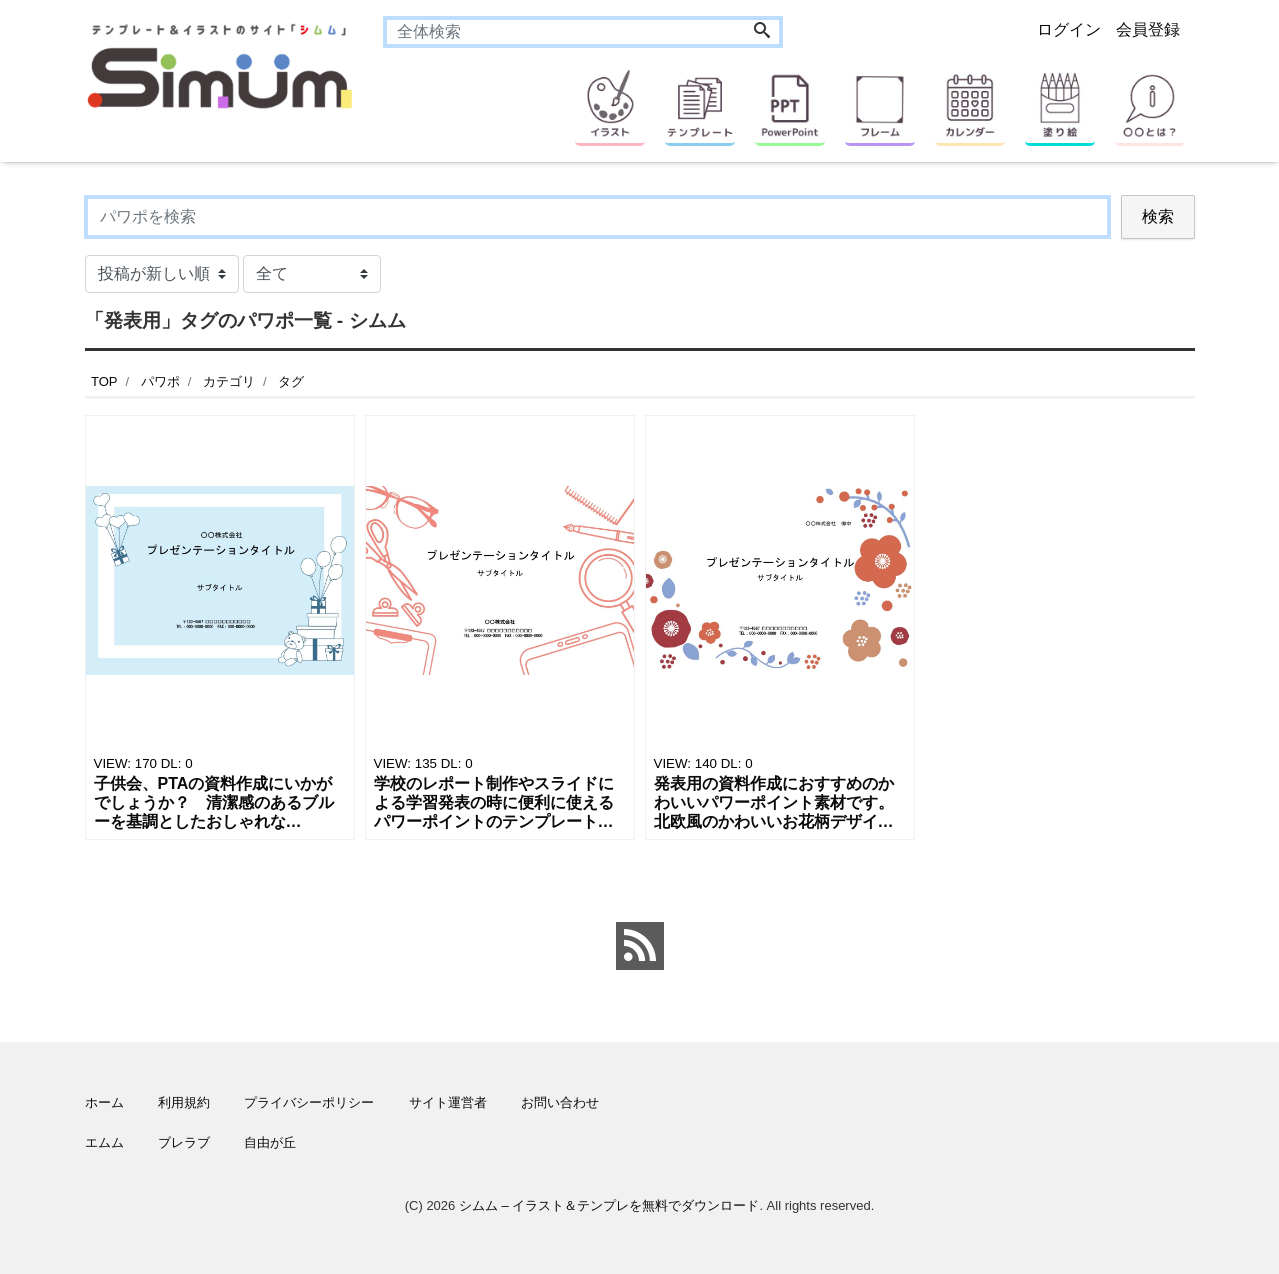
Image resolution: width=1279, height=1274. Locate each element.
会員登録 (1148, 29)
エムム (104, 1142)
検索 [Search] (1158, 216)
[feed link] (640, 946)
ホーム (104, 1102)
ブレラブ (184, 1142)
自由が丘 (270, 1142)
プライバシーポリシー (309, 1102)
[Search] (762, 32)
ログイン (1069, 29)
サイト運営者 (448, 1102)
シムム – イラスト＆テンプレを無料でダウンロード (609, 1205)
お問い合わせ (560, 1102)
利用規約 (184, 1102)
